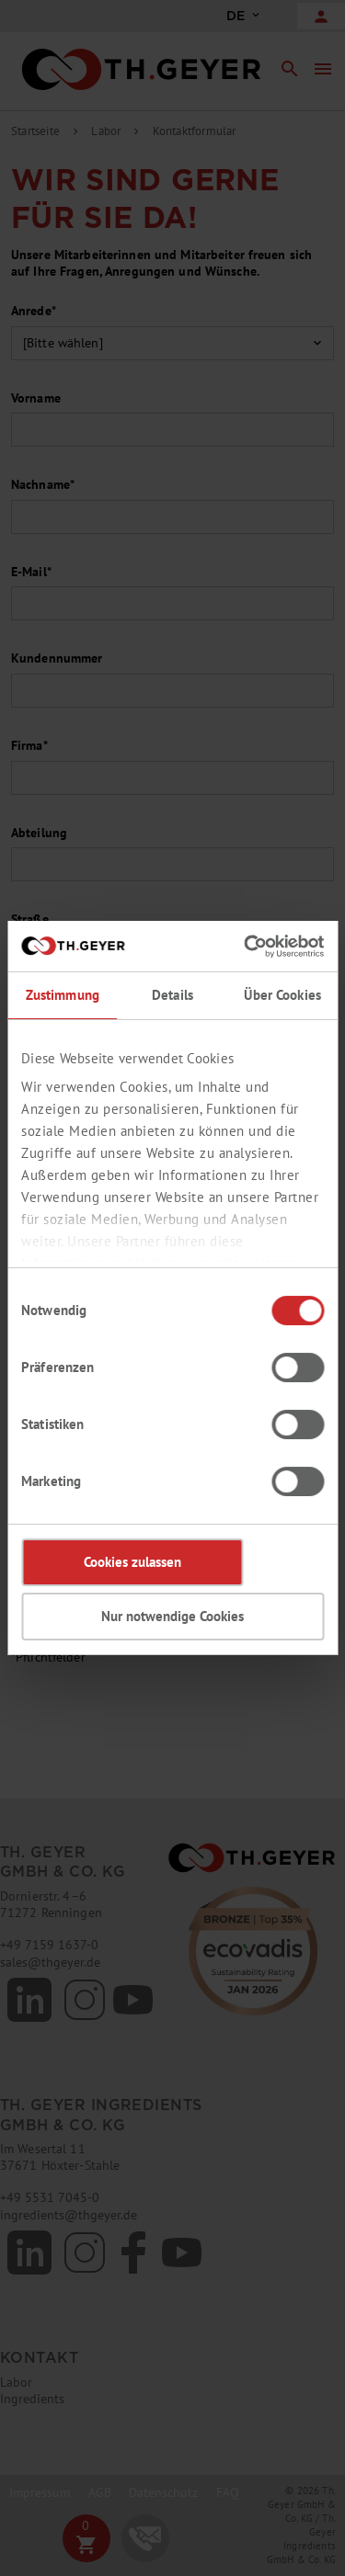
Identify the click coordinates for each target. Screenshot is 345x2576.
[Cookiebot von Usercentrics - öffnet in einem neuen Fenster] (245, 947)
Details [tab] (172, 995)
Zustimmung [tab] (62, 995)
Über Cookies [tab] (282, 995)
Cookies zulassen (132, 1562)
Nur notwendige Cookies (172, 1616)
